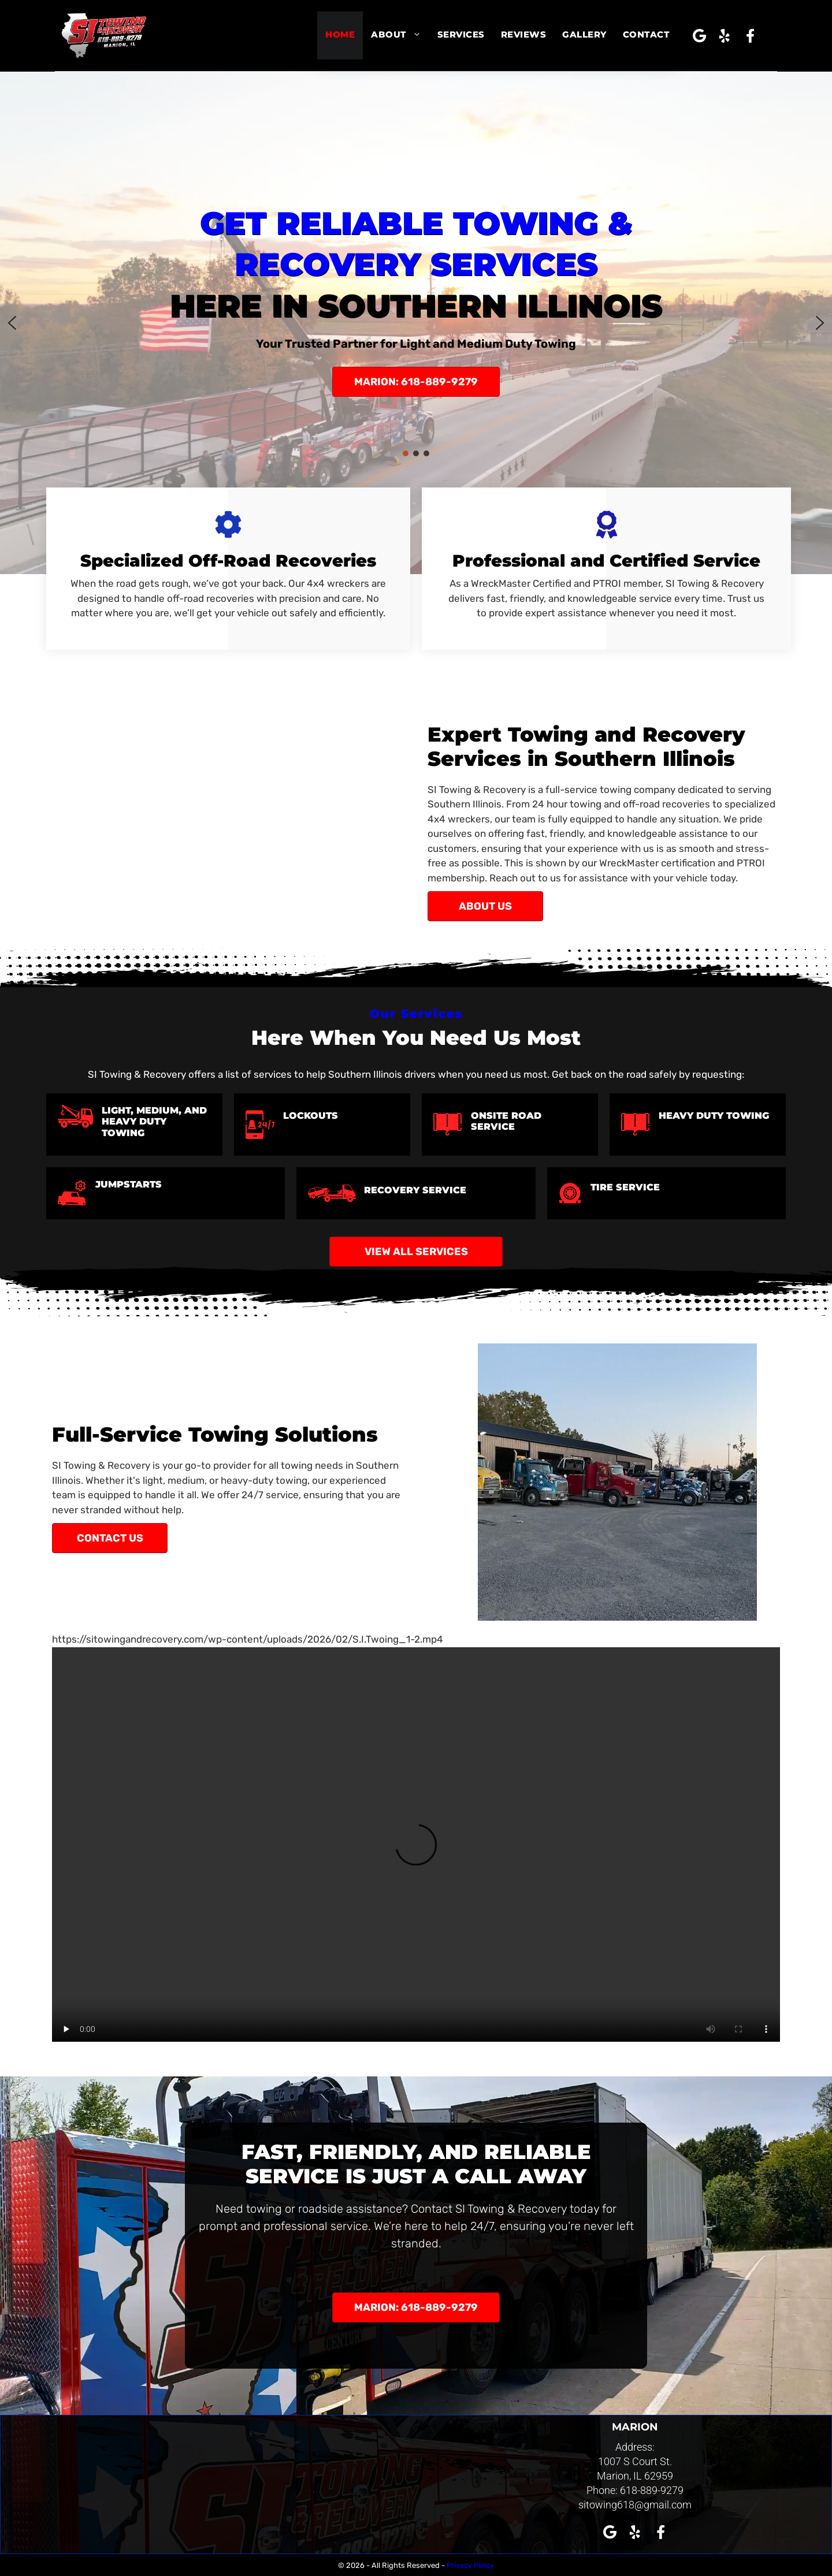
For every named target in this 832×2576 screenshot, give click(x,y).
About (400, 35)
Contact (646, 34)
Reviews (524, 34)
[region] (416, 323)
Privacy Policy (470, 2565)
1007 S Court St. (635, 2461)
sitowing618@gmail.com (635, 2505)
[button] (699, 36)
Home (340, 34)
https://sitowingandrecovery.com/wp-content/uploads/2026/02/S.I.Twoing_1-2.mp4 (247, 1639)
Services (461, 34)
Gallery (584, 34)
